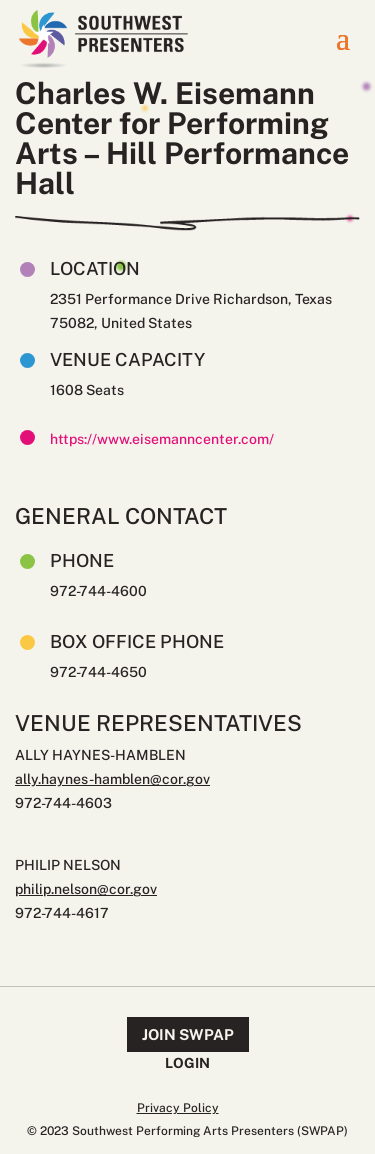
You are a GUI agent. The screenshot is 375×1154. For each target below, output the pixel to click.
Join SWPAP (188, 1034)
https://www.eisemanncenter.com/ (162, 439)
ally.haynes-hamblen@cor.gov (112, 779)
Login (187, 1063)
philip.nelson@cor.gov (86, 889)
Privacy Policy (178, 1108)
